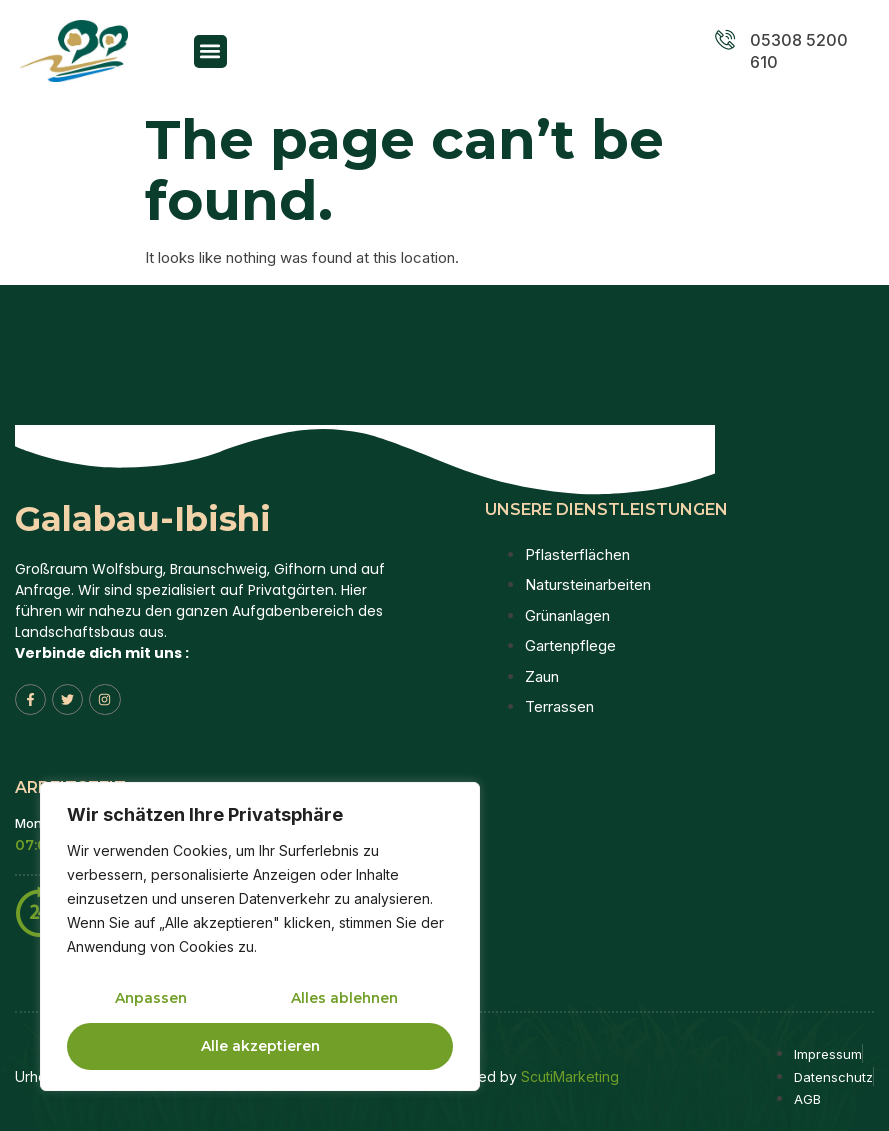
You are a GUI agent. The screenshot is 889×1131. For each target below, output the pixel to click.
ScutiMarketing (570, 1076)
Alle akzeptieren (260, 1046)
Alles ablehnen (344, 999)
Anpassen (151, 999)
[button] (210, 51)
